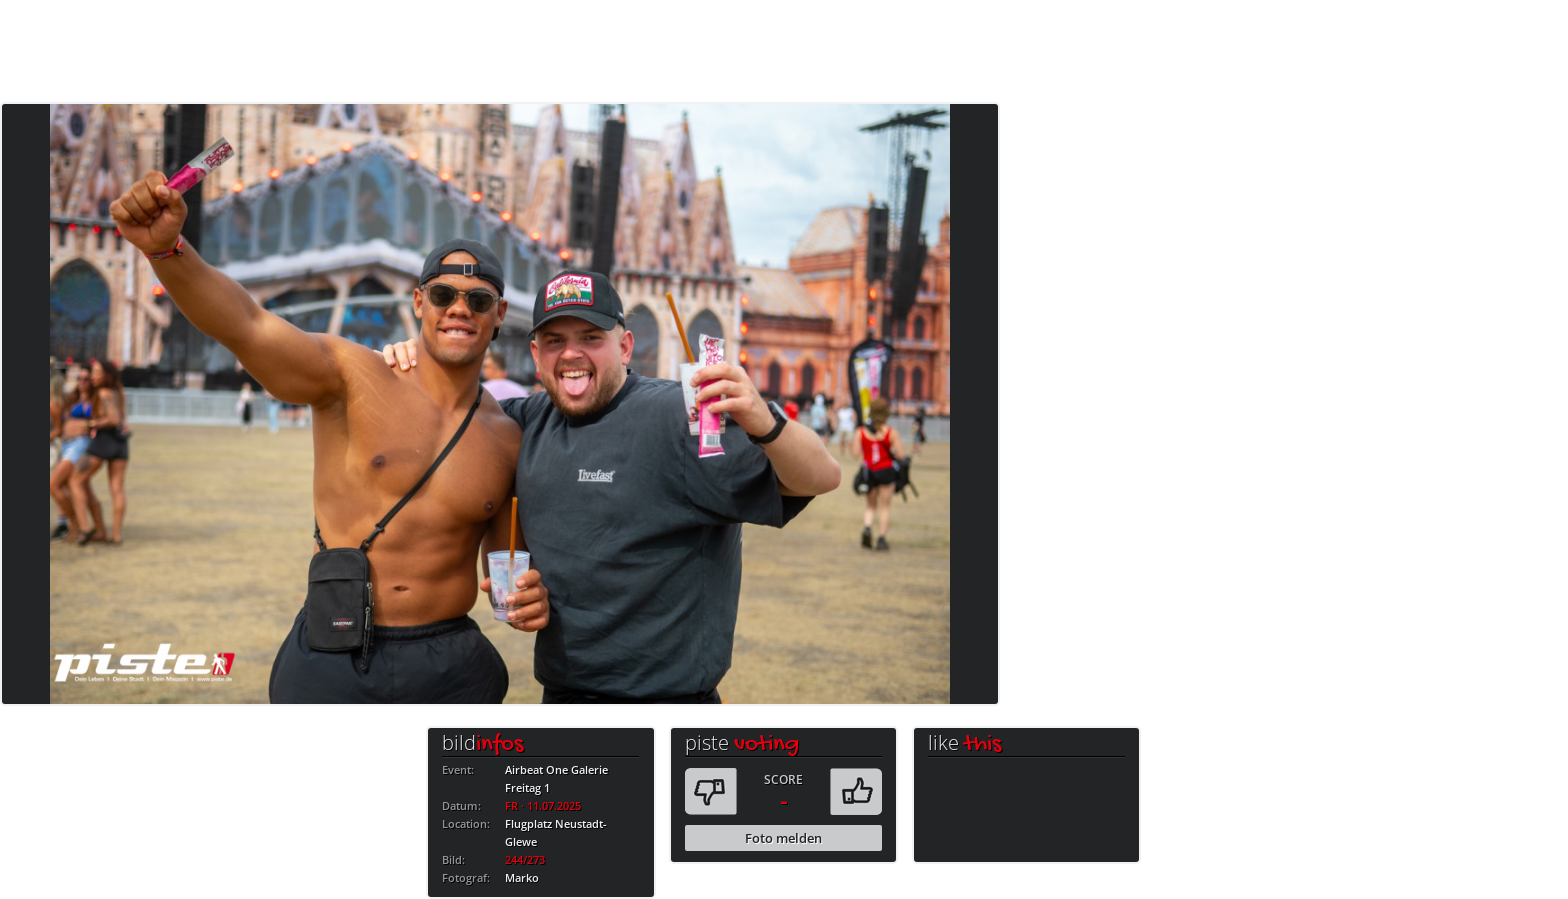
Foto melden (783, 838)
